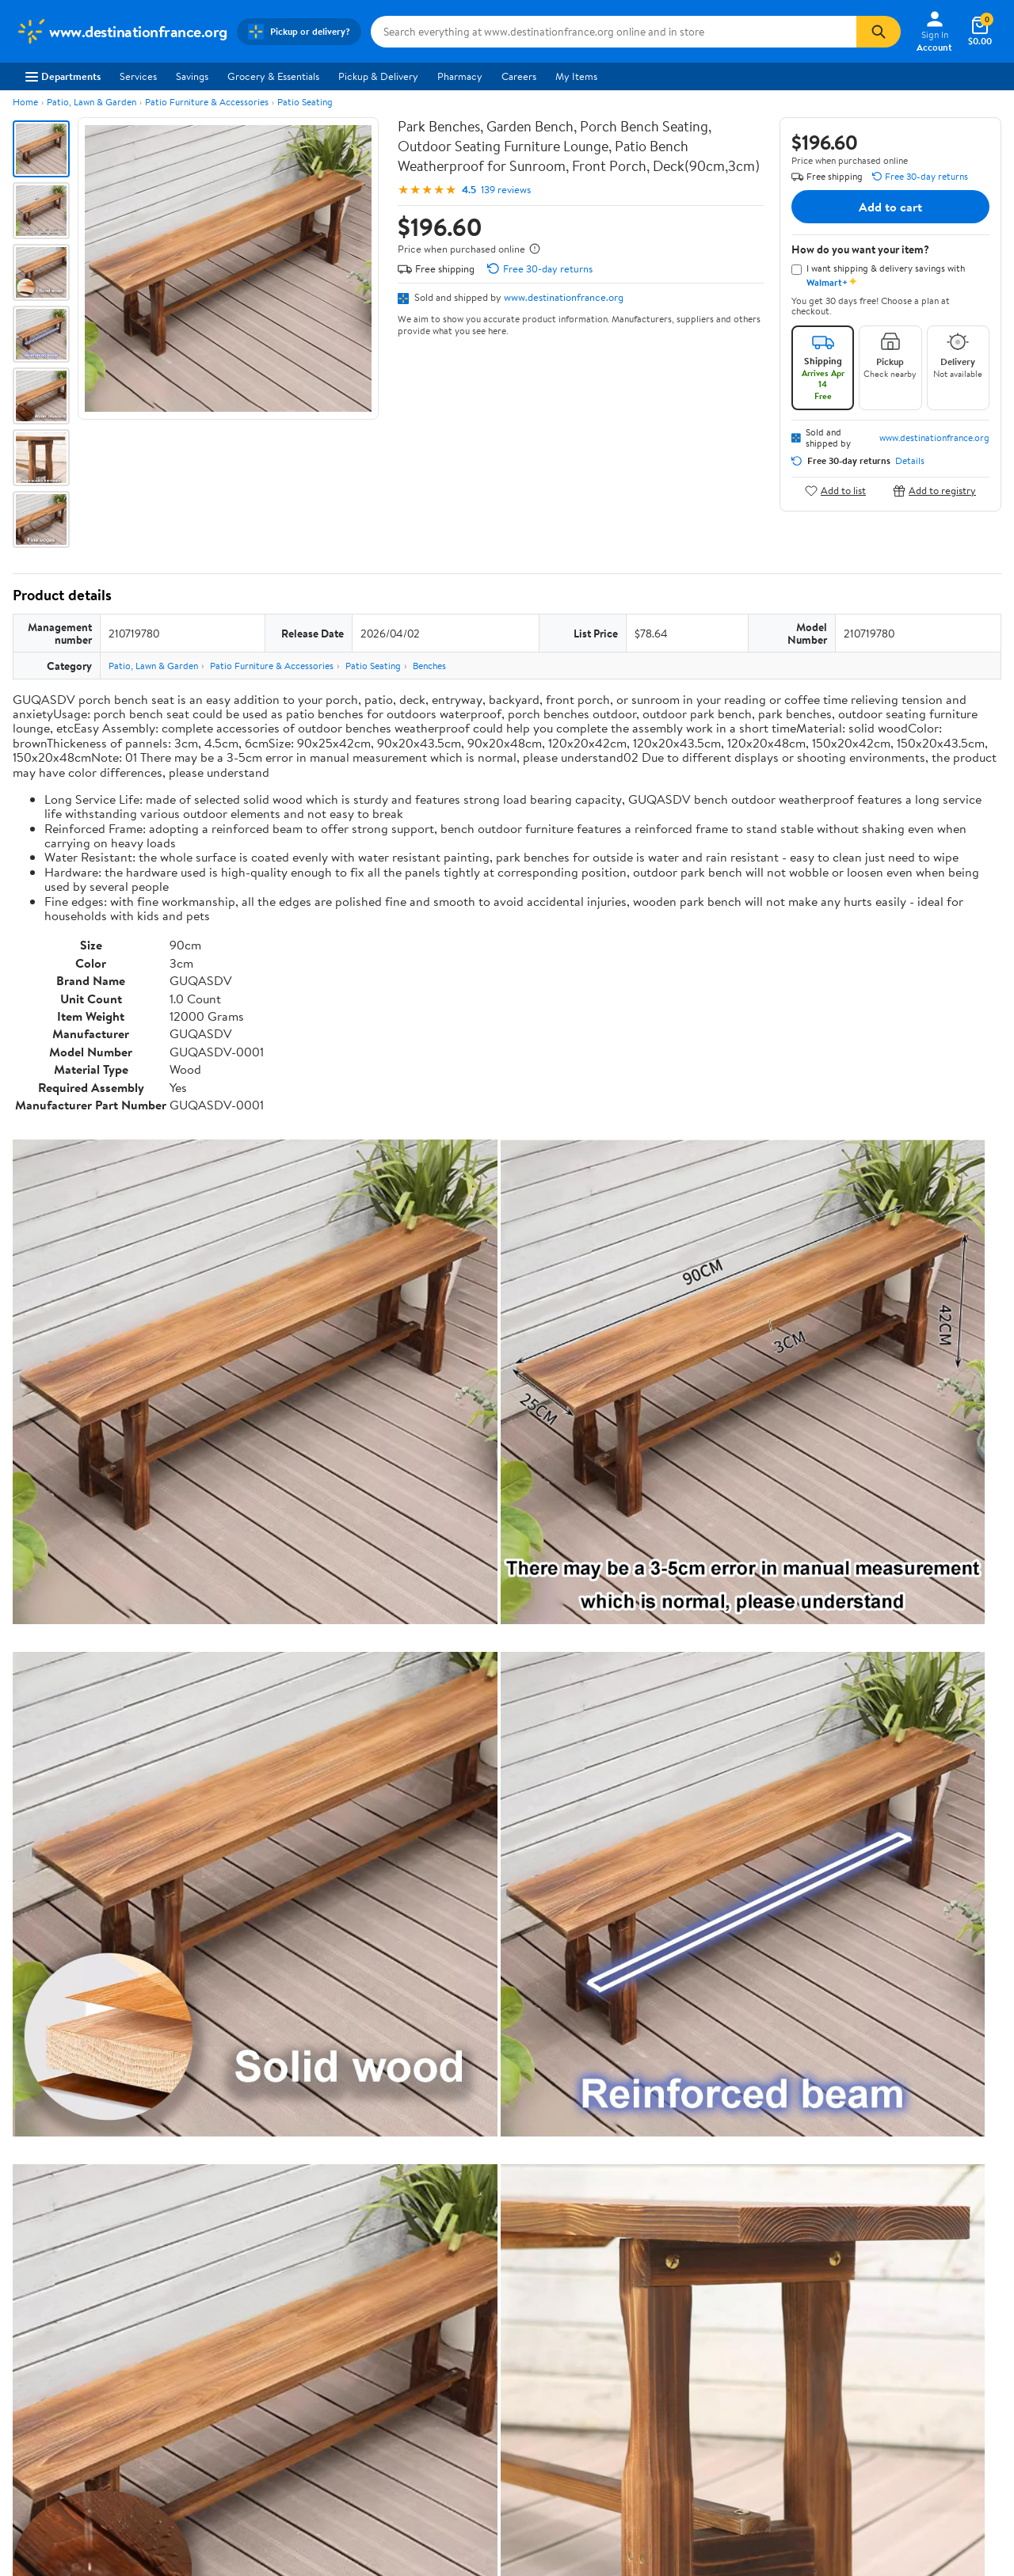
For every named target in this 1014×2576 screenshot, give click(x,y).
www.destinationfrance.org (563, 297)
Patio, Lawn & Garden (91, 101)
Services (138, 76)
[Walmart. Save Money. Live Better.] (121, 31)
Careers (518, 76)
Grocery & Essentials (273, 76)
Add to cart (890, 206)
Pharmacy (459, 76)
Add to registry (934, 490)
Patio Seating (305, 101)
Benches (429, 665)
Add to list (835, 490)
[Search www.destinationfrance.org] (614, 32)
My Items (576, 76)
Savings (192, 76)
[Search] (878, 32)
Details (909, 460)
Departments (63, 76)
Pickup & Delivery (378, 76)
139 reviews (506, 190)
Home (25, 101)
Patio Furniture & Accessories (207, 101)
